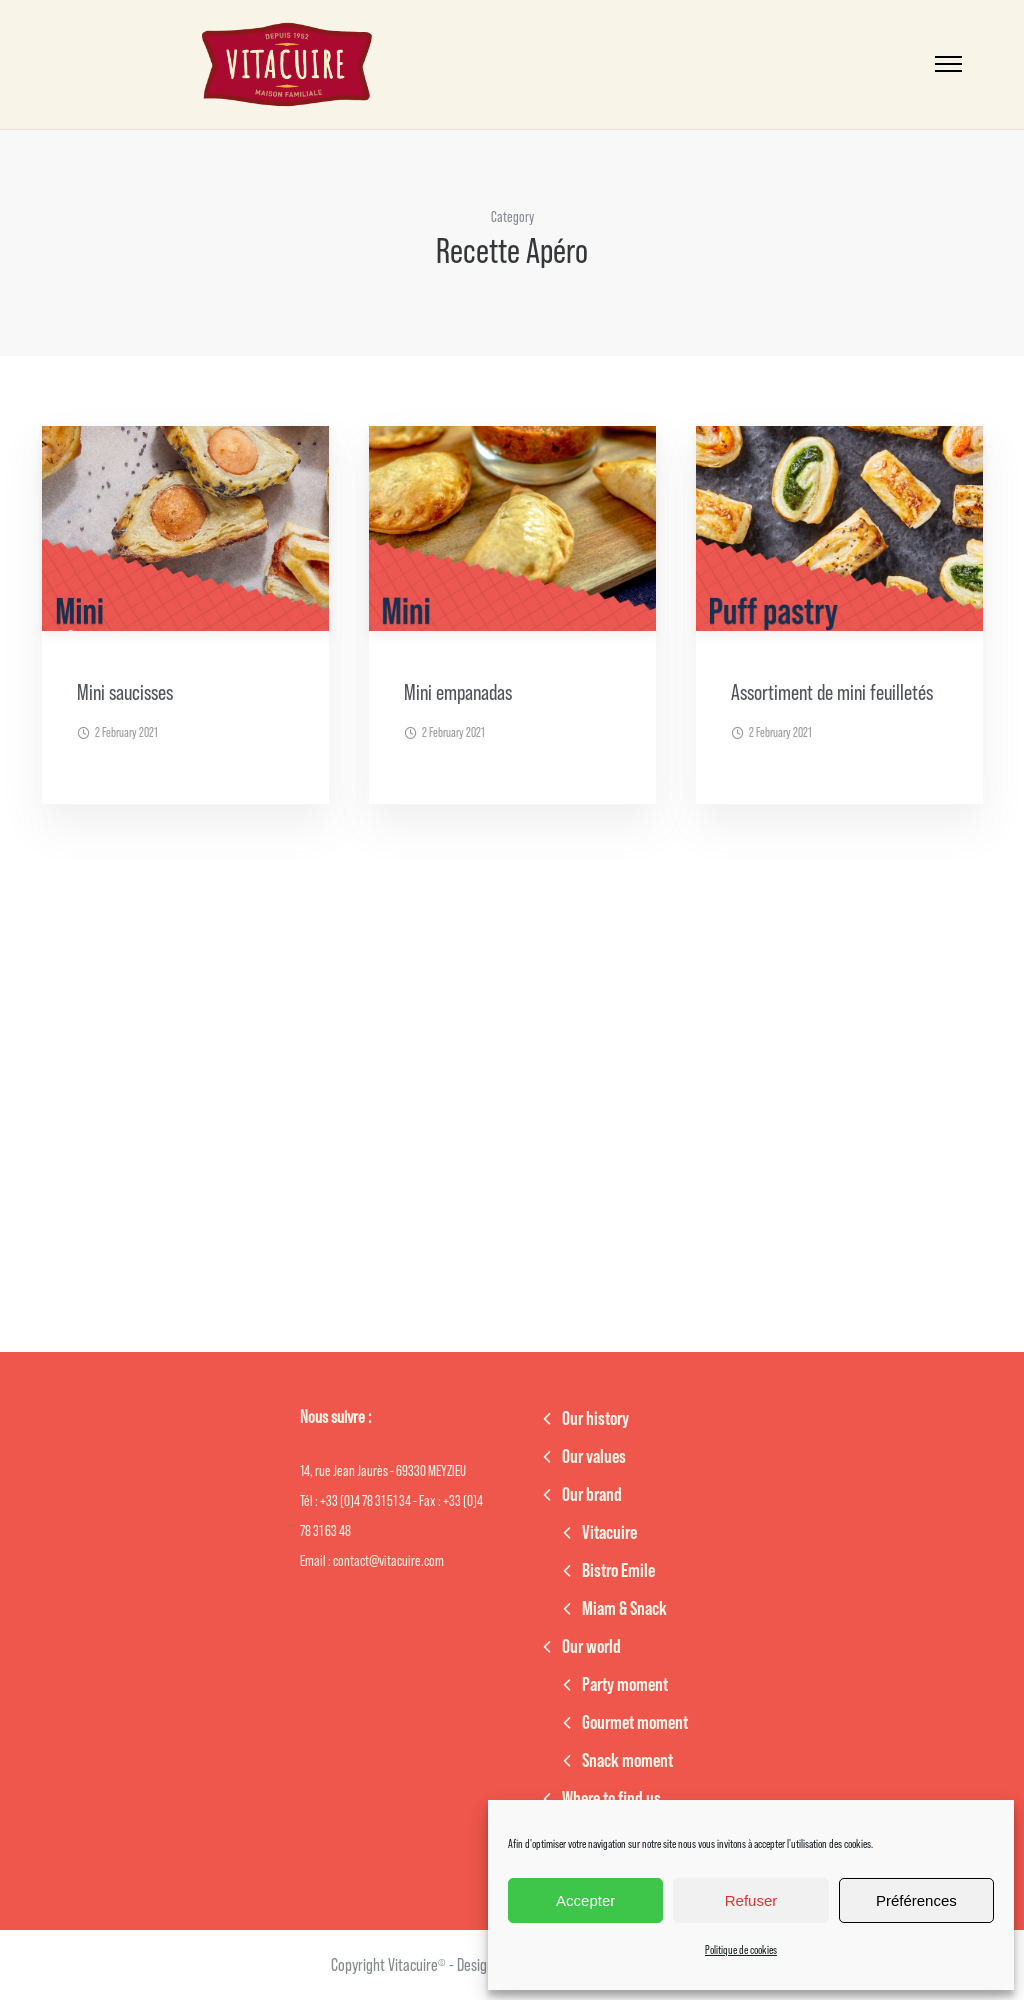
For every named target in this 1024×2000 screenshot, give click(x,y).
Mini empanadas (458, 693)
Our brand (592, 1495)
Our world (591, 1647)
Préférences (916, 1900)
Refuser (751, 1900)
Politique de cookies (741, 1950)
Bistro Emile (618, 1571)
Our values (594, 1457)
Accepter (585, 1900)
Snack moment (627, 1761)
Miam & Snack (624, 1609)
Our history (595, 1419)
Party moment (625, 1685)
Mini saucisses (125, 693)
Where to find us (611, 1799)
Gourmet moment (635, 1723)
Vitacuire (609, 1533)
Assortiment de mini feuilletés (832, 693)
